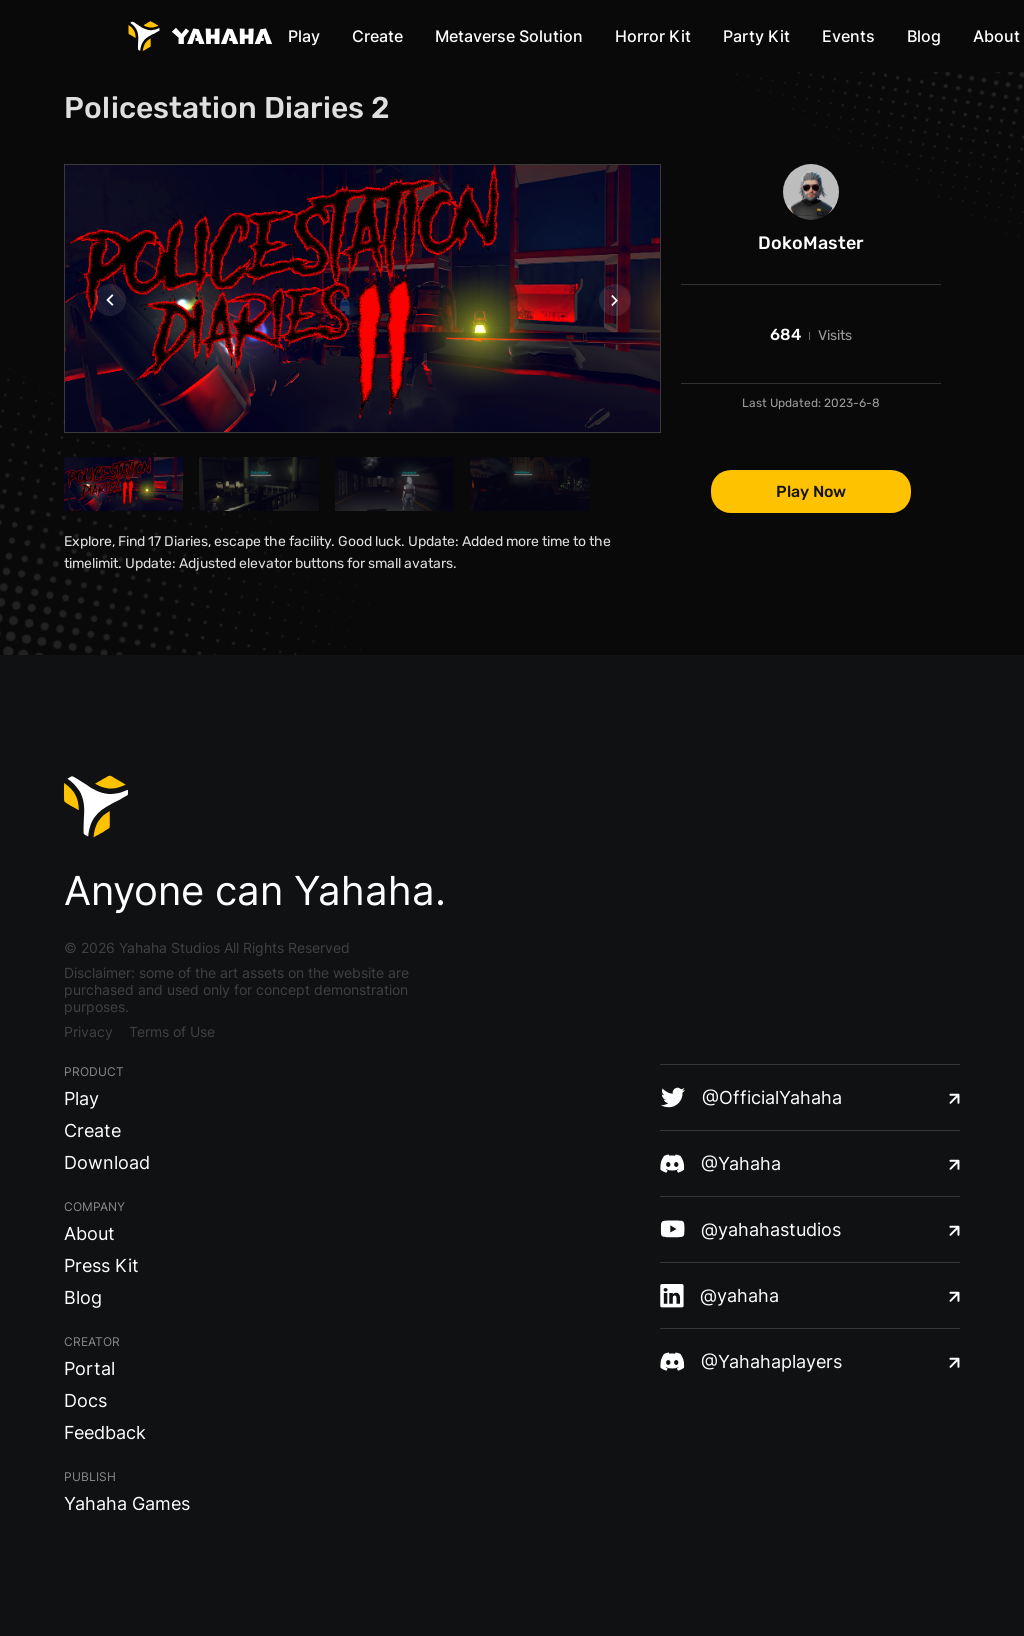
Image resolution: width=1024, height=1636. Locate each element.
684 (785, 334)
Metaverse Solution (509, 36)
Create (377, 36)
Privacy (88, 1031)
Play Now (811, 491)
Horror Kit (653, 36)
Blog (924, 36)
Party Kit (756, 36)
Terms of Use (172, 1031)
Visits (835, 335)
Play (304, 36)
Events (848, 36)
